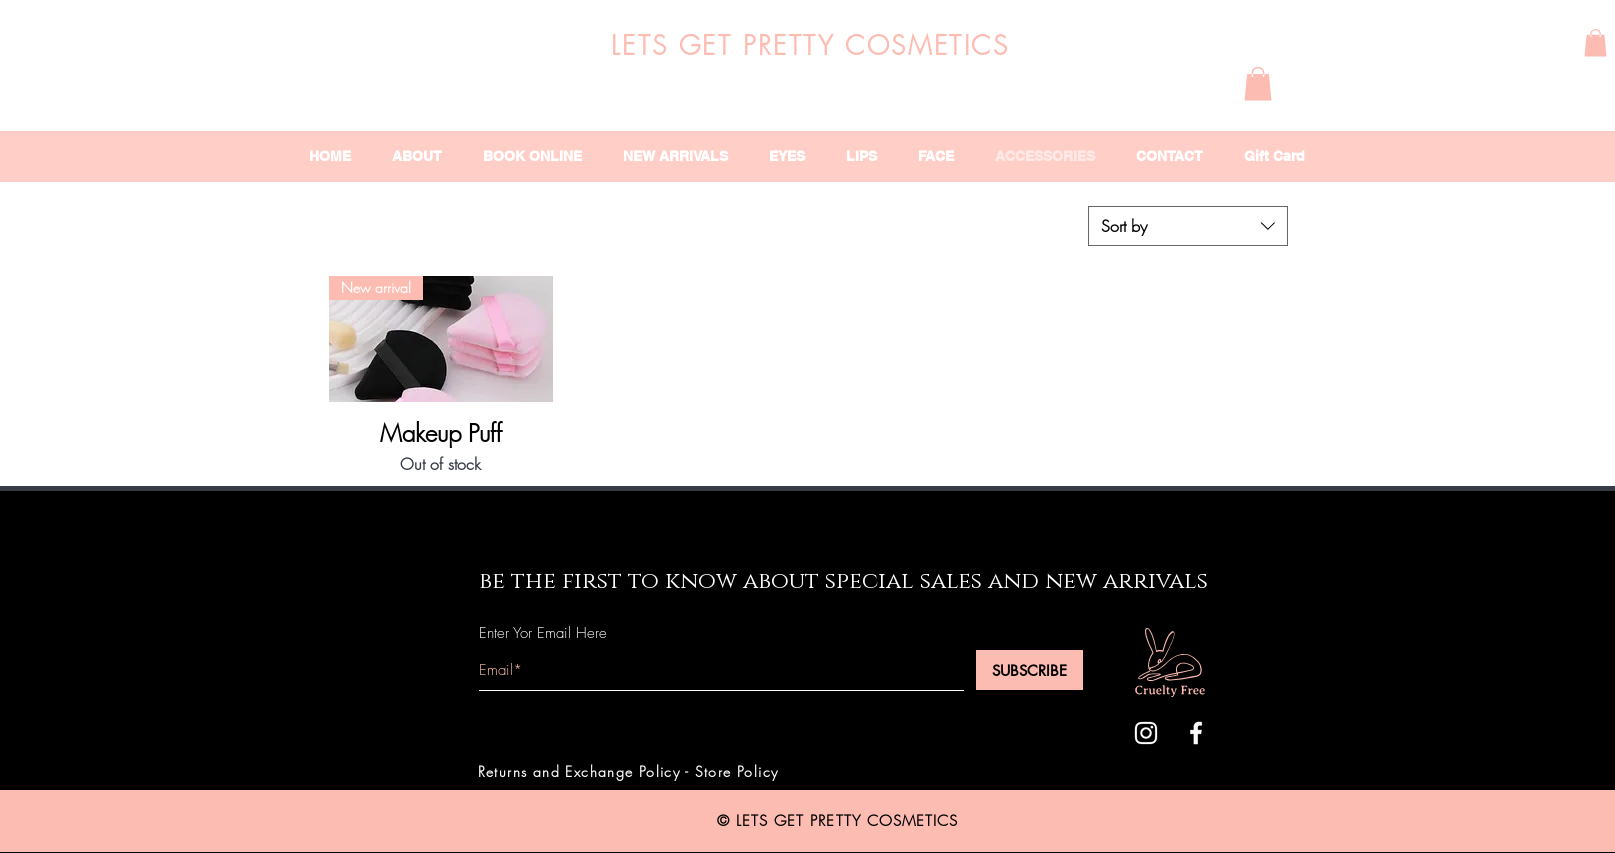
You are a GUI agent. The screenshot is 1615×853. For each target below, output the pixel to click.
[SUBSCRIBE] (1029, 670)
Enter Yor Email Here (543, 633)
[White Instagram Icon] (1146, 733)
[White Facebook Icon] (1196, 733)
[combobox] (1188, 226)
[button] (1595, 42)
